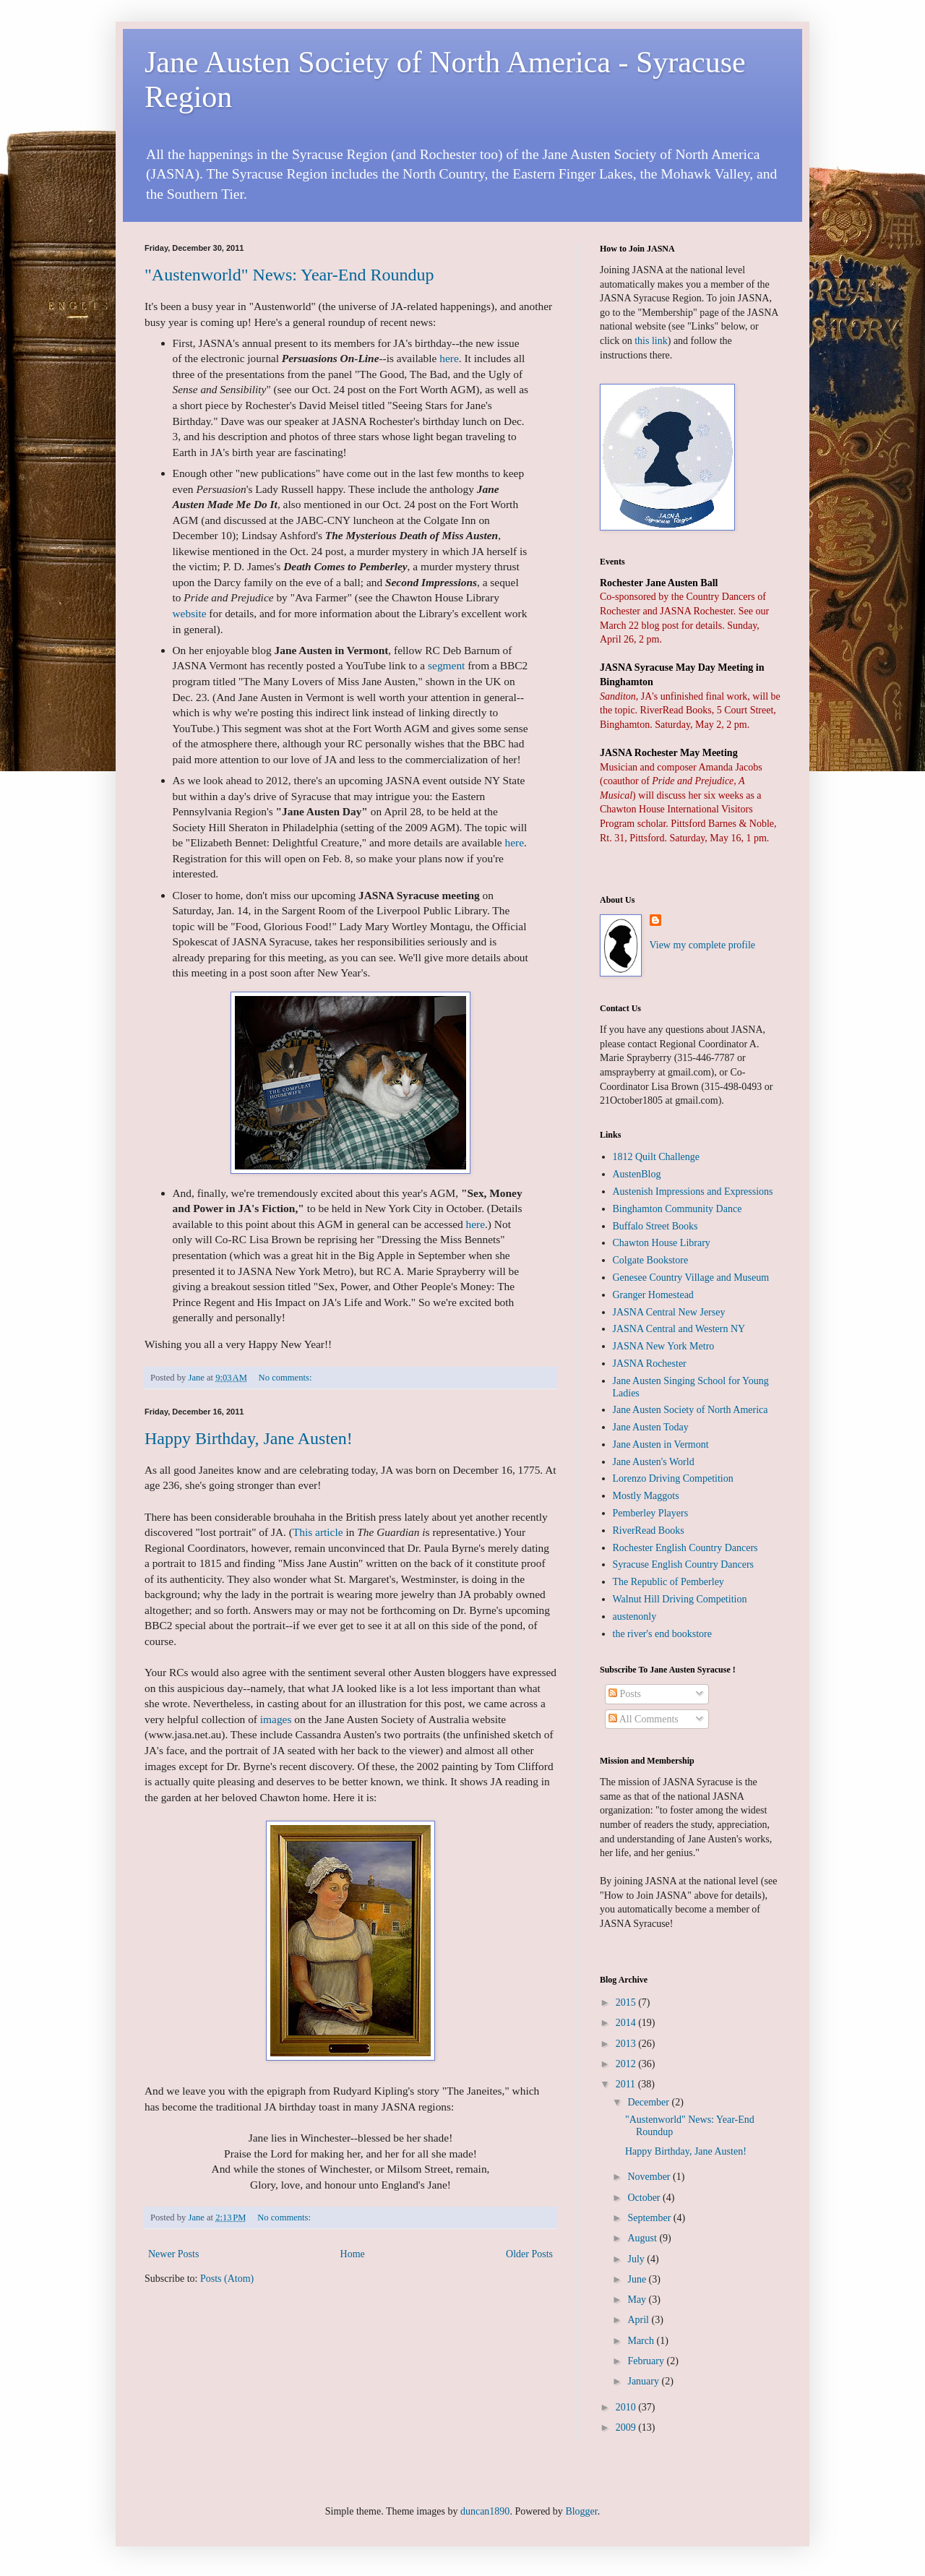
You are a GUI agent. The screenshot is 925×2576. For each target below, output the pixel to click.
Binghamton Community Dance (677, 1208)
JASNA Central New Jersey (669, 1312)
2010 (627, 2407)
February (646, 2361)
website (190, 613)
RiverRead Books (648, 1530)
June (637, 2279)
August (643, 2238)
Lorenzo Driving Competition (673, 1478)
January (644, 2381)
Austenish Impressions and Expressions (693, 1191)
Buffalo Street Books (655, 1226)
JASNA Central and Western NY (679, 1328)
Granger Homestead (653, 1294)
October (645, 2197)
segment (446, 665)
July (637, 2259)
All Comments (643, 1719)
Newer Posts (173, 2254)
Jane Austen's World (653, 1461)
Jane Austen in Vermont (661, 1444)
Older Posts (529, 2254)
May (637, 2299)
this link (651, 340)
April (639, 2319)
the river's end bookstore (662, 1633)
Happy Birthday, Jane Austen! (249, 1438)
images (276, 1719)
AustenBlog (637, 1174)
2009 (627, 2427)
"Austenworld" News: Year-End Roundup (289, 274)
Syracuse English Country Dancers (683, 1564)
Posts (624, 1693)
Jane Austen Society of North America (690, 1409)
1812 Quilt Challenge (656, 1156)
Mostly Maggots (646, 1495)
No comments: (286, 1378)
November (650, 2176)
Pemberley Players (651, 1513)
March (641, 2340)
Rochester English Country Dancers (685, 1547)
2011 (627, 2084)
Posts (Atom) (227, 2278)
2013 (627, 2043)
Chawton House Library (661, 1242)
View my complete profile (703, 945)
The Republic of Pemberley (668, 1581)
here (448, 358)
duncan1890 (484, 2511)
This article (318, 1532)
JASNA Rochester (650, 1363)
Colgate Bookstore (651, 1260)
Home (352, 2254)
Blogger (581, 2511)
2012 (627, 2063)
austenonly (635, 1616)
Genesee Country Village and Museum (691, 1277)
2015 (627, 2002)
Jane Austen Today (651, 1427)
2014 (627, 2022)
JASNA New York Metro (664, 1346)
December (649, 2102)
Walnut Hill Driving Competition (680, 1599)
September (650, 2217)
